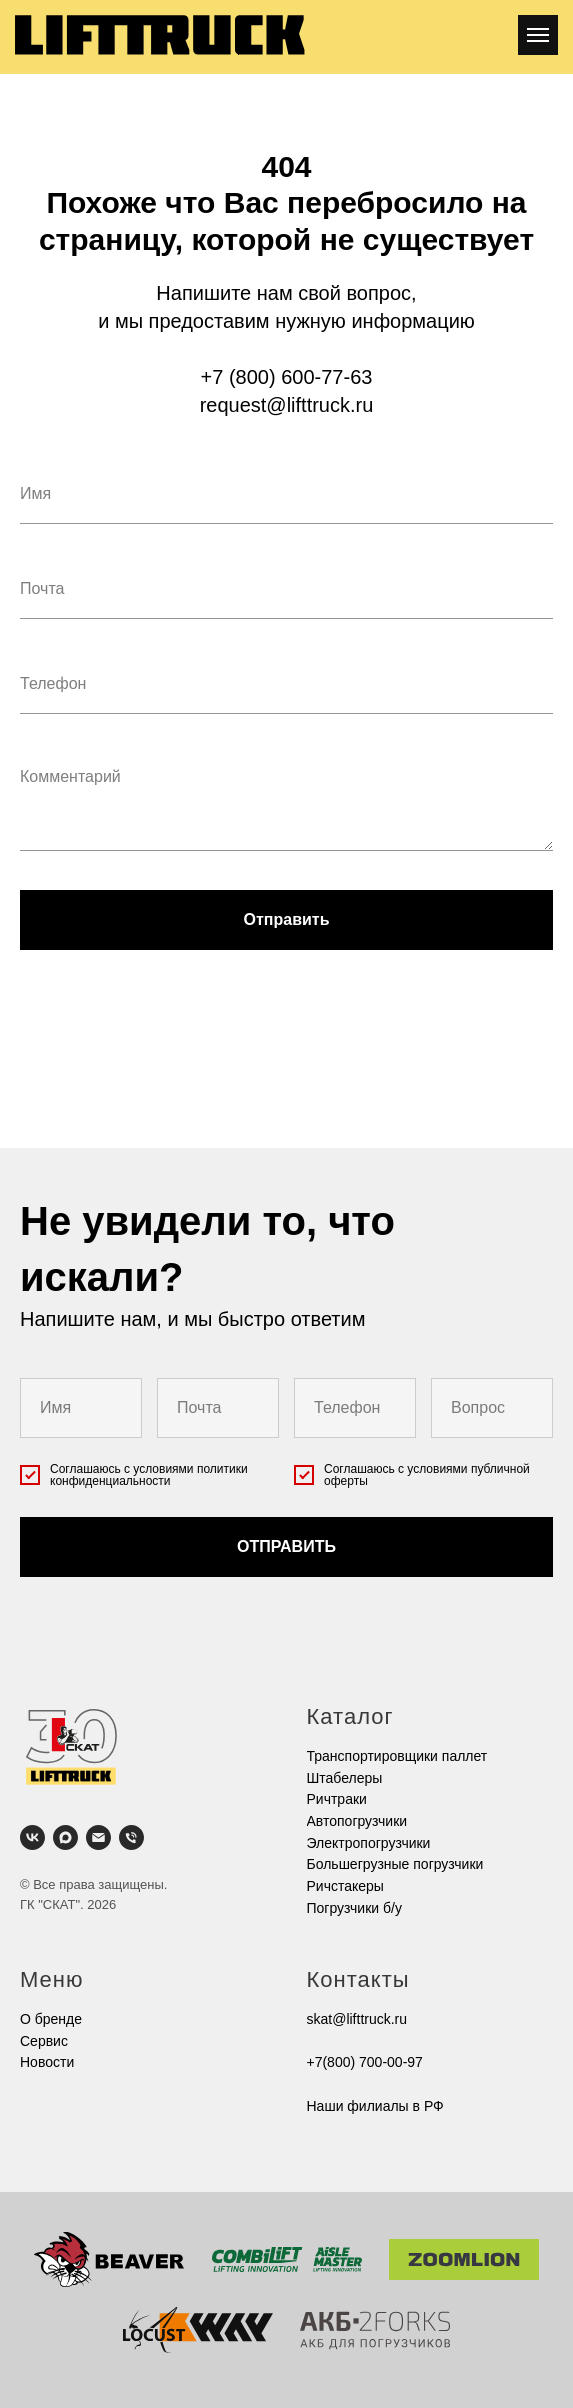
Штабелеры (345, 1778)
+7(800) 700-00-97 (365, 2062)
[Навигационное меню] (538, 35)
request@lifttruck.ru (287, 405)
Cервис (44, 2041)
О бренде (51, 2019)
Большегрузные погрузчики (395, 1864)
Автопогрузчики (357, 1821)
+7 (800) (241, 377)
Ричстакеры (345, 1886)
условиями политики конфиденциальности (149, 1475)
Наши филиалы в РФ (375, 2106)
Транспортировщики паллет (397, 1756)
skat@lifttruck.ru (357, 2019)
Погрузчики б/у (354, 1908)
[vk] (32, 1837)
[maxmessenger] (65, 1837)
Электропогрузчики (369, 1843)
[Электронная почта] (98, 1837)
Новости (47, 2062)
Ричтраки (337, 1799)
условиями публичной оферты (427, 1475)
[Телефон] (131, 1837)
